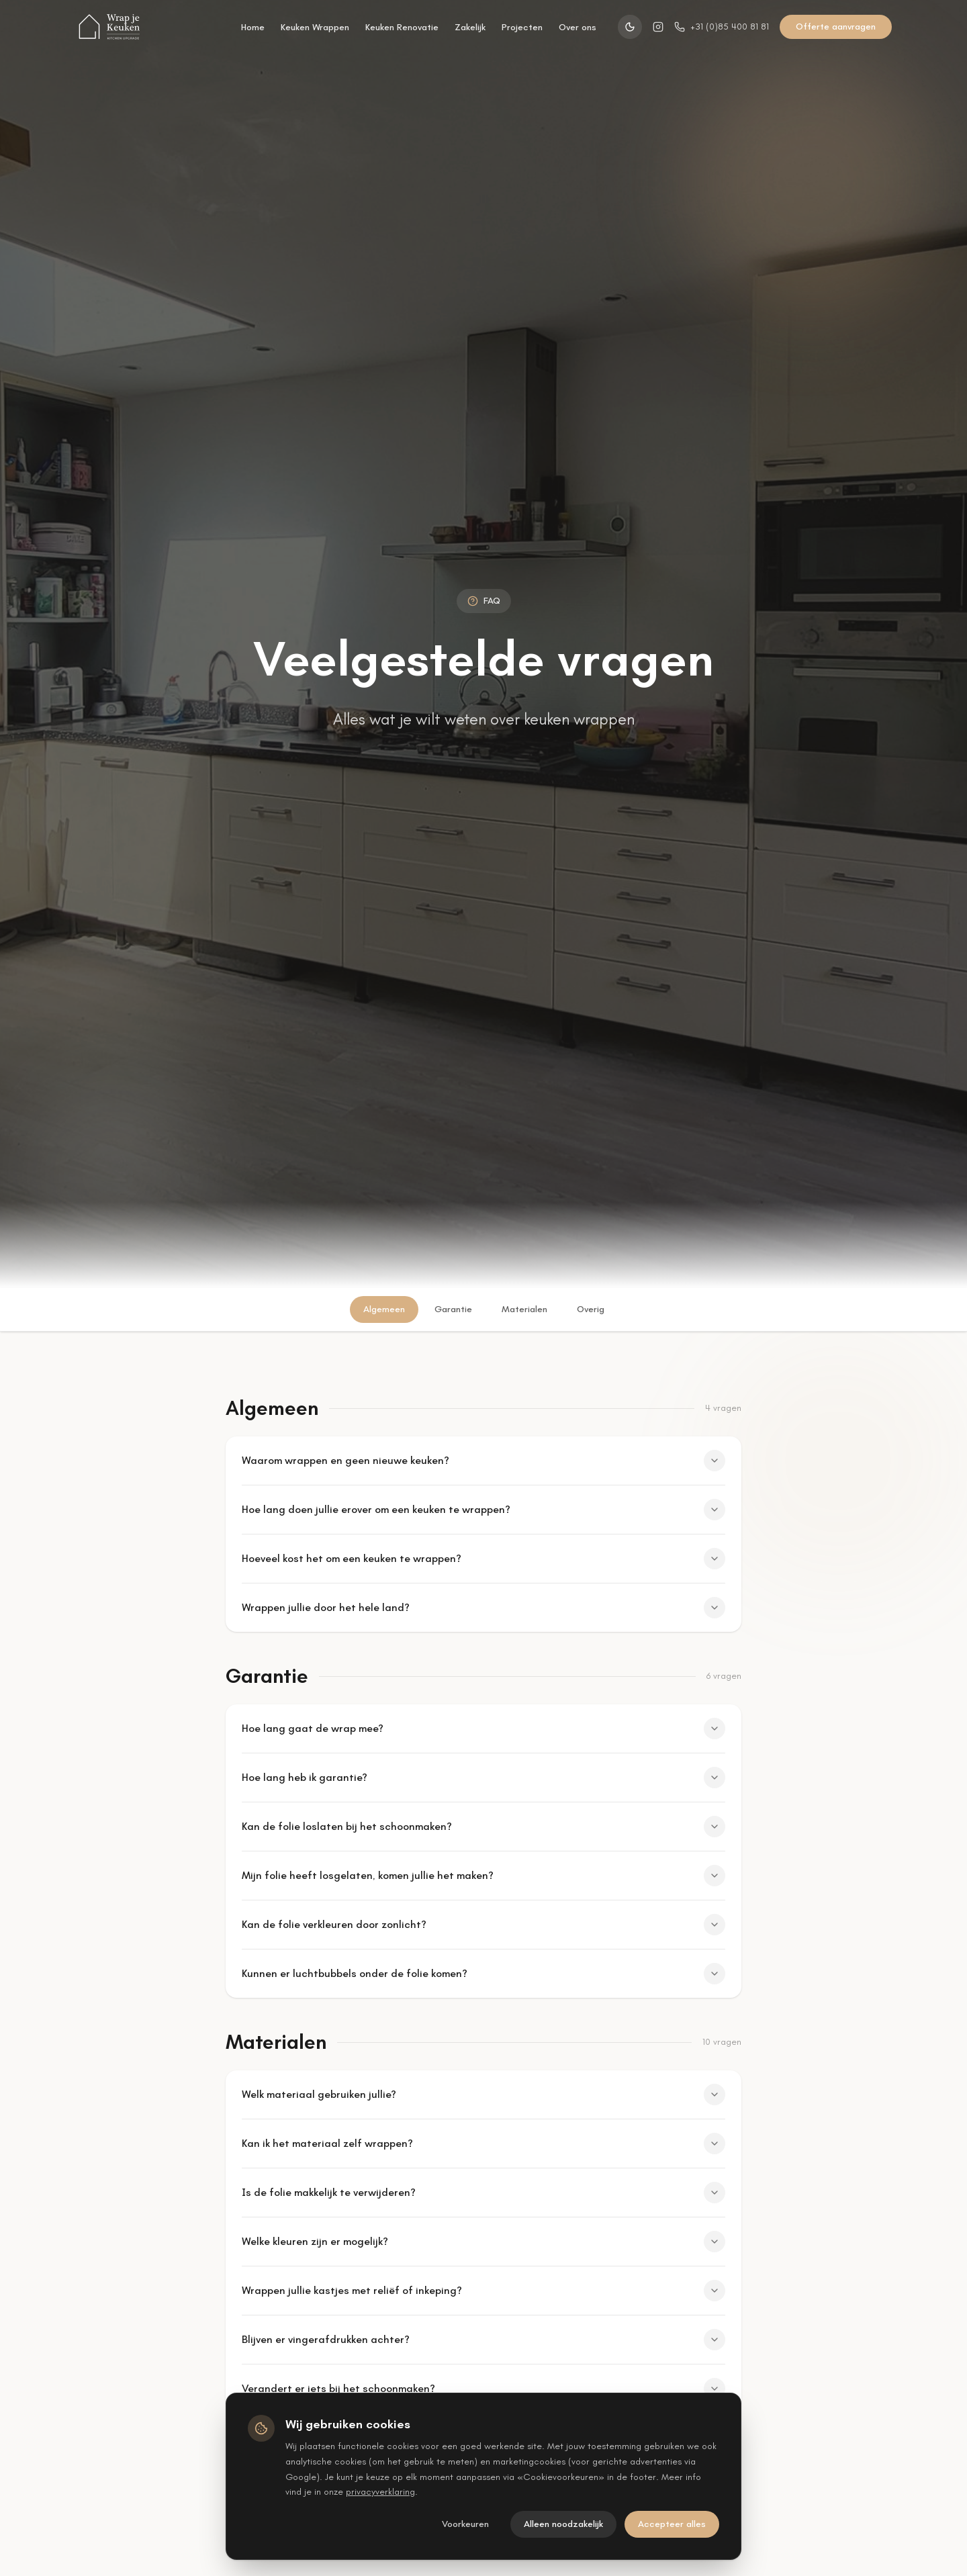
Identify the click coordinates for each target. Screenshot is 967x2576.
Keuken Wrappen (315, 27)
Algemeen (384, 1309)
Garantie (453, 1309)
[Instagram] (658, 26)
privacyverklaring (380, 2491)
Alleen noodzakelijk (563, 2524)
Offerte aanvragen (836, 26)
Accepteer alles (672, 2524)
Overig (590, 1309)
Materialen (524, 1309)
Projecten (522, 27)
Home (253, 27)
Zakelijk (470, 27)
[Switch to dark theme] (630, 27)
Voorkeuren (465, 2524)
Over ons (577, 27)
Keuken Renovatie (402, 27)
